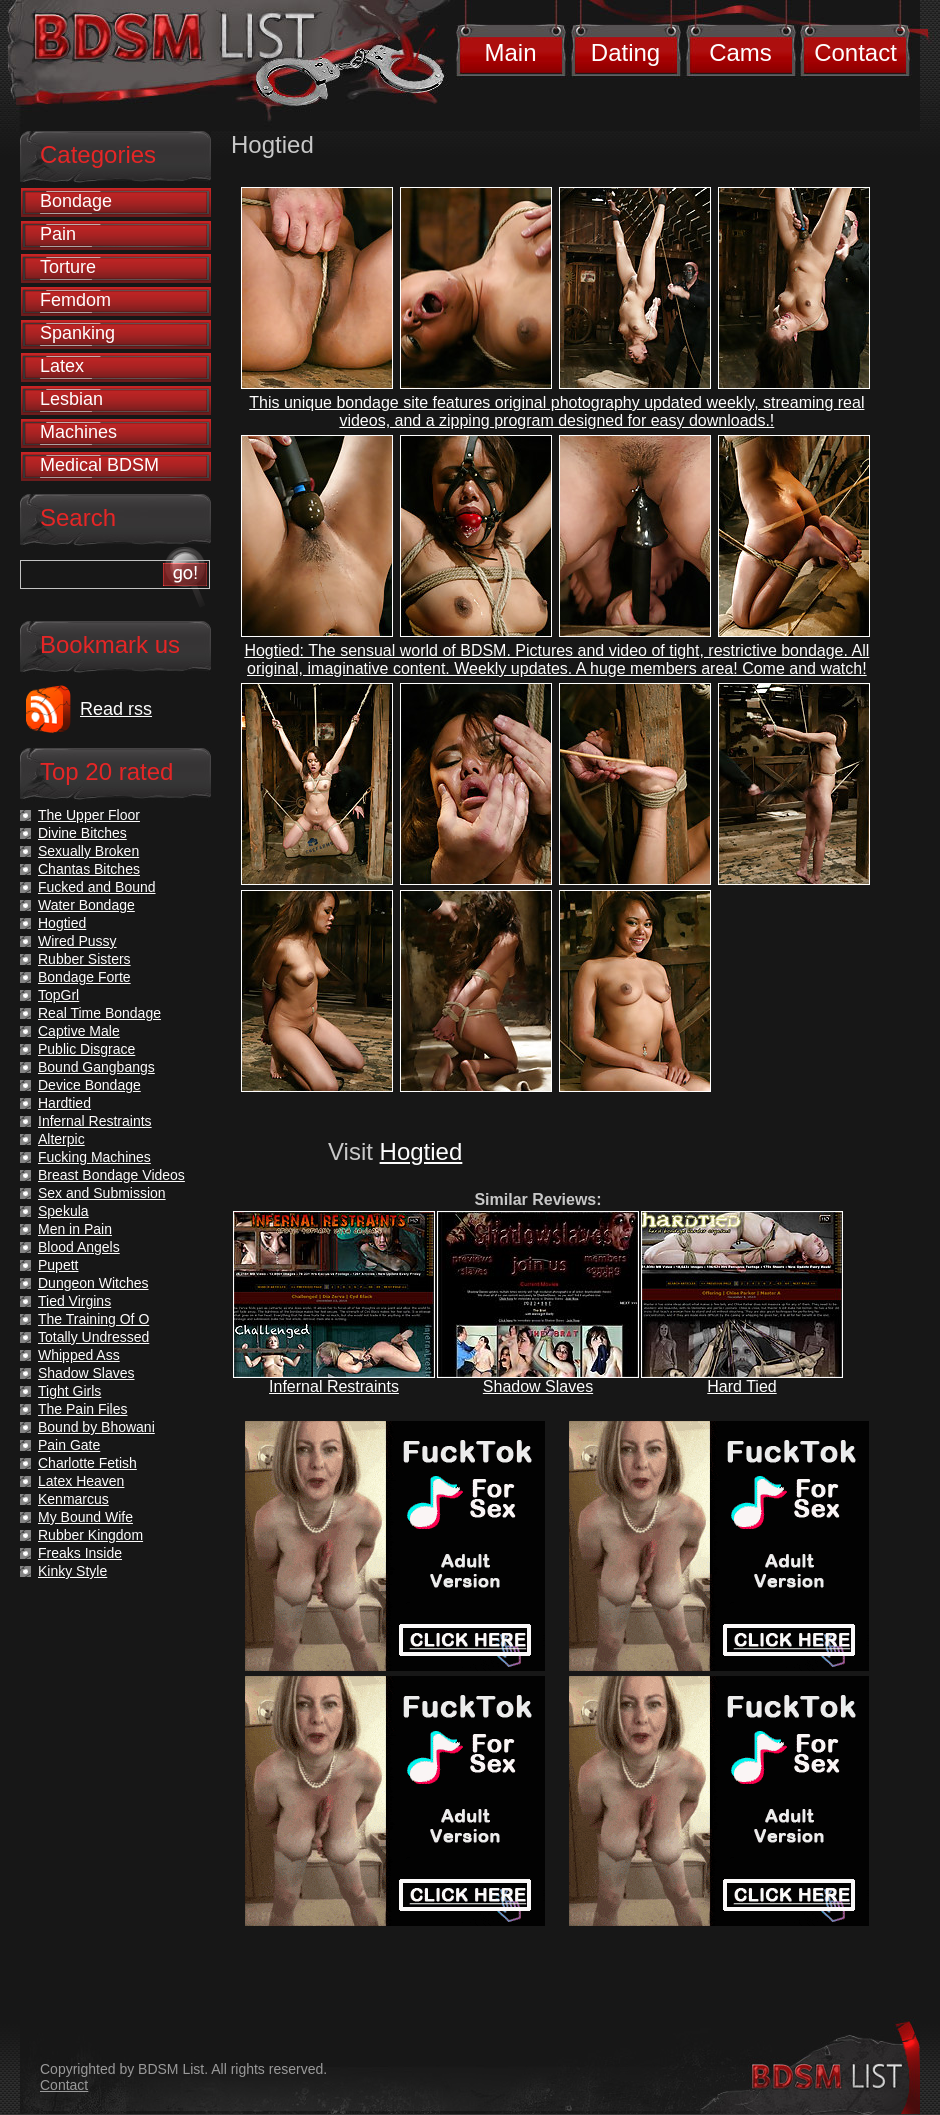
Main (510, 52)
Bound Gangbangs (96, 1067)
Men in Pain (75, 1229)
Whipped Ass (79, 1355)
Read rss (116, 709)
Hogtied (421, 1151)
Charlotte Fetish (87, 1463)
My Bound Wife (85, 1517)
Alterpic (61, 1139)
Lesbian (71, 399)
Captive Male (79, 1031)
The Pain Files (82, 1409)
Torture (68, 267)
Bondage (76, 201)
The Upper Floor (89, 815)
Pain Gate (69, 1445)
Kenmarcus (73, 1499)
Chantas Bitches (89, 869)
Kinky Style (72, 1571)
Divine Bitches (82, 833)
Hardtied (64, 1103)
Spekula (63, 1211)
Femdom (75, 300)
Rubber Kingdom (90, 1535)
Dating (625, 52)
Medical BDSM (99, 465)
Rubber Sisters (84, 959)
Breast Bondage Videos (111, 1175)
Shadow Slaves (538, 1386)
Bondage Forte (84, 977)
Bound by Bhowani (96, 1427)
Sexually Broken (88, 851)
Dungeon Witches (93, 1283)
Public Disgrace (86, 1049)
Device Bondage (89, 1085)
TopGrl (58, 995)
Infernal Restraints (334, 1386)
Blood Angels (79, 1247)
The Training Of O (93, 1319)
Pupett (58, 1265)
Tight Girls (69, 1391)
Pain (58, 234)
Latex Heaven (81, 1481)
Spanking (77, 333)
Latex (62, 366)
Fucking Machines (94, 1157)
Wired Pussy (77, 941)
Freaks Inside (80, 1553)
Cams (740, 52)
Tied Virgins (74, 1301)
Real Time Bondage (99, 1013)
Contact (855, 52)
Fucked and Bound (97, 887)
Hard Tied (741, 1386)
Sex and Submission (102, 1193)
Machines (78, 432)
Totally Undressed (93, 1337)
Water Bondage (86, 905)
